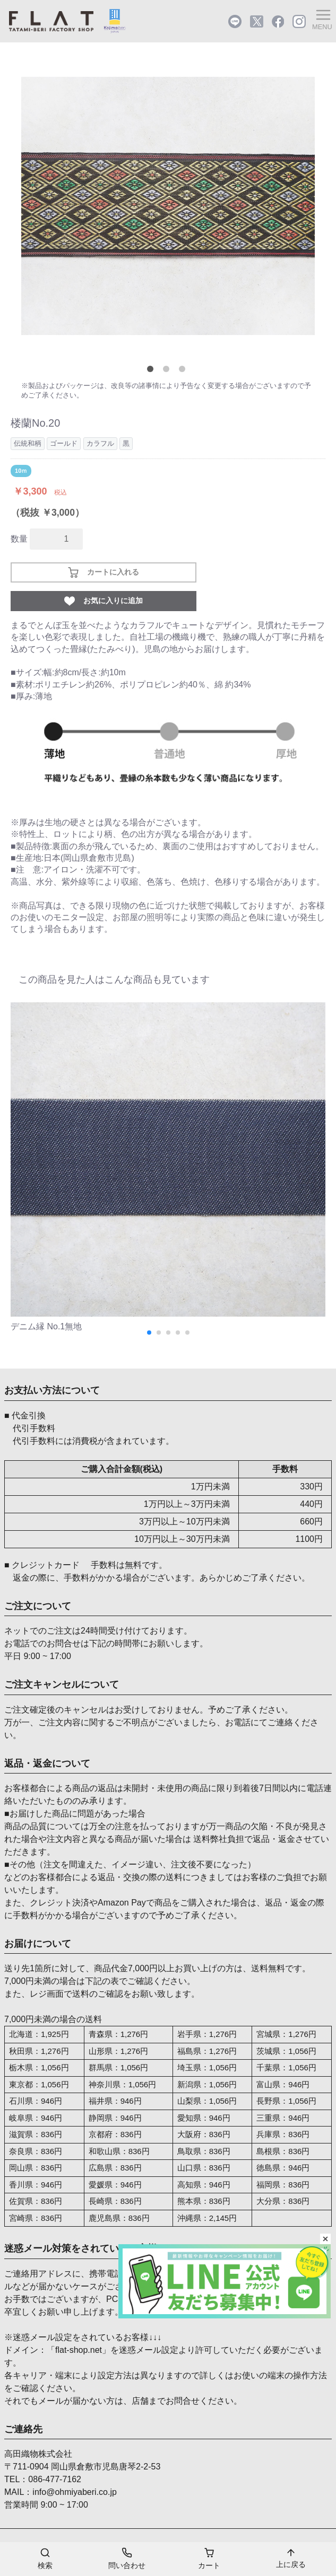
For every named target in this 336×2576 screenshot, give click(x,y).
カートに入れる (103, 572)
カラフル (100, 443)
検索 (45, 2558)
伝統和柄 (27, 443)
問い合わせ (126, 2558)
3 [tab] (184, 371)
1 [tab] (152, 371)
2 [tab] (168, 371)
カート (209, 2558)
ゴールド (63, 443)
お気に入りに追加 (103, 601)
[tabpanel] (168, 205)
